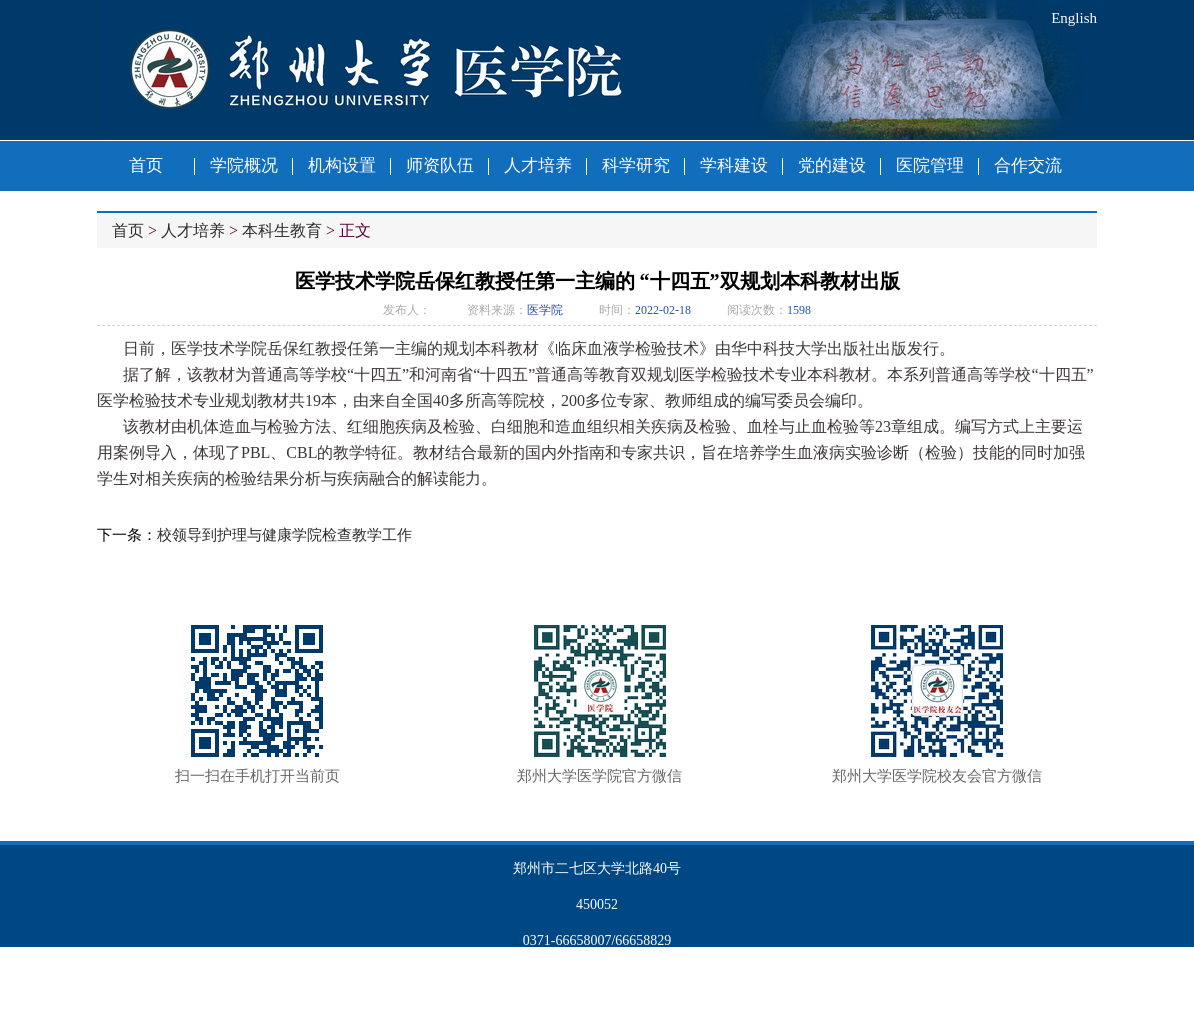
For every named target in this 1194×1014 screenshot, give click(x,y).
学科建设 (734, 165)
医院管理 (930, 165)
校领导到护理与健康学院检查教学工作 (284, 535)
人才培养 (538, 165)
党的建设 (832, 165)
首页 (146, 165)
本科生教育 (282, 230)
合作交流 (1028, 165)
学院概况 (244, 165)
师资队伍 (440, 165)
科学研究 (636, 165)
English (1074, 18)
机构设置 (342, 165)
